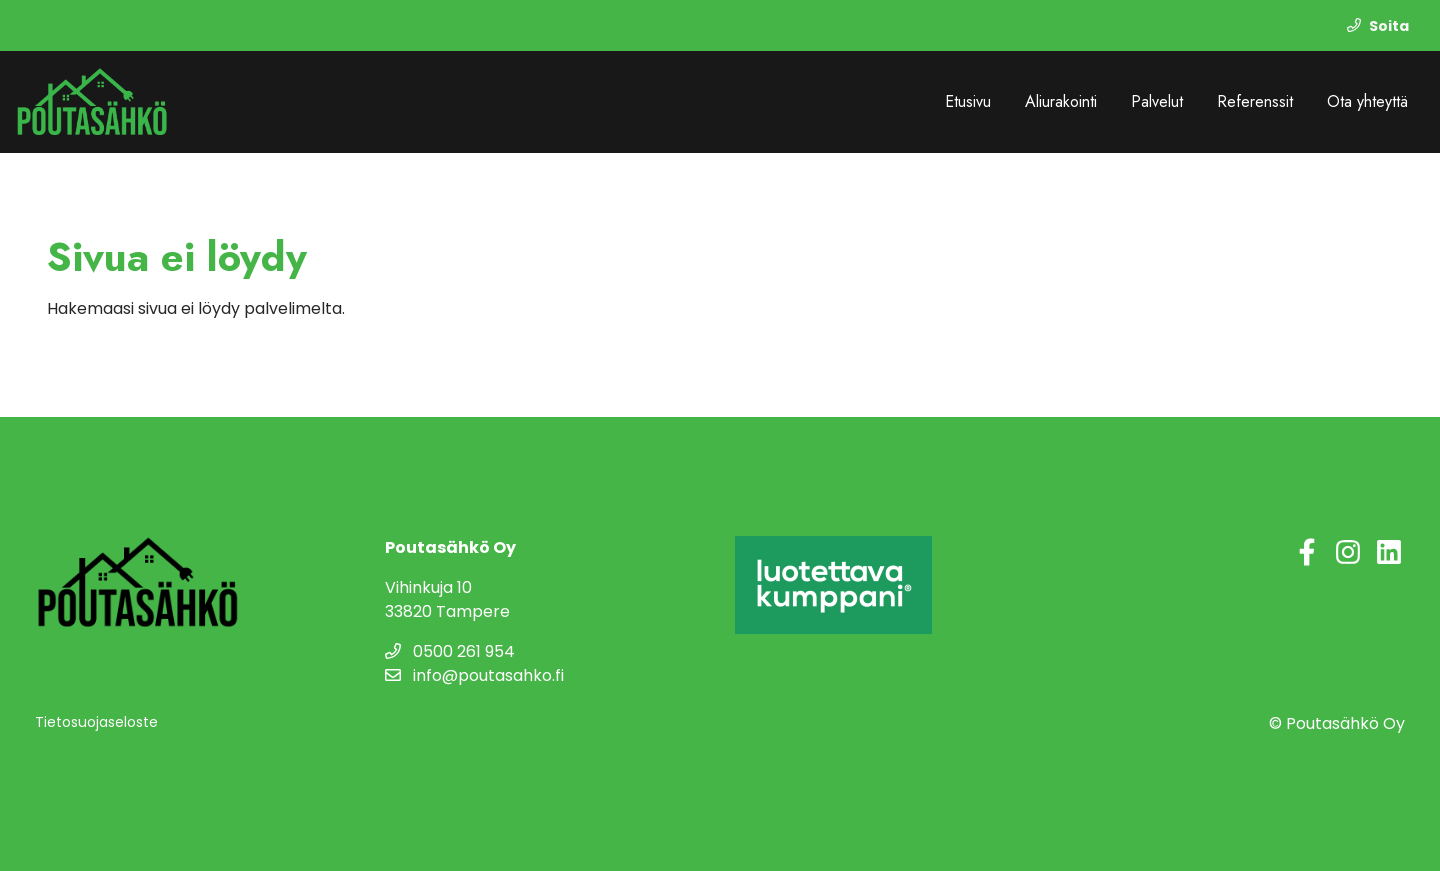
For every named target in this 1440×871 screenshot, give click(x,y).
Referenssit (1255, 101)
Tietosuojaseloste (96, 722)
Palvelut (1157, 101)
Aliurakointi (1061, 101)
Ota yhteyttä (1367, 101)
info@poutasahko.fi (474, 675)
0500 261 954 (450, 651)
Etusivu (968, 101)
